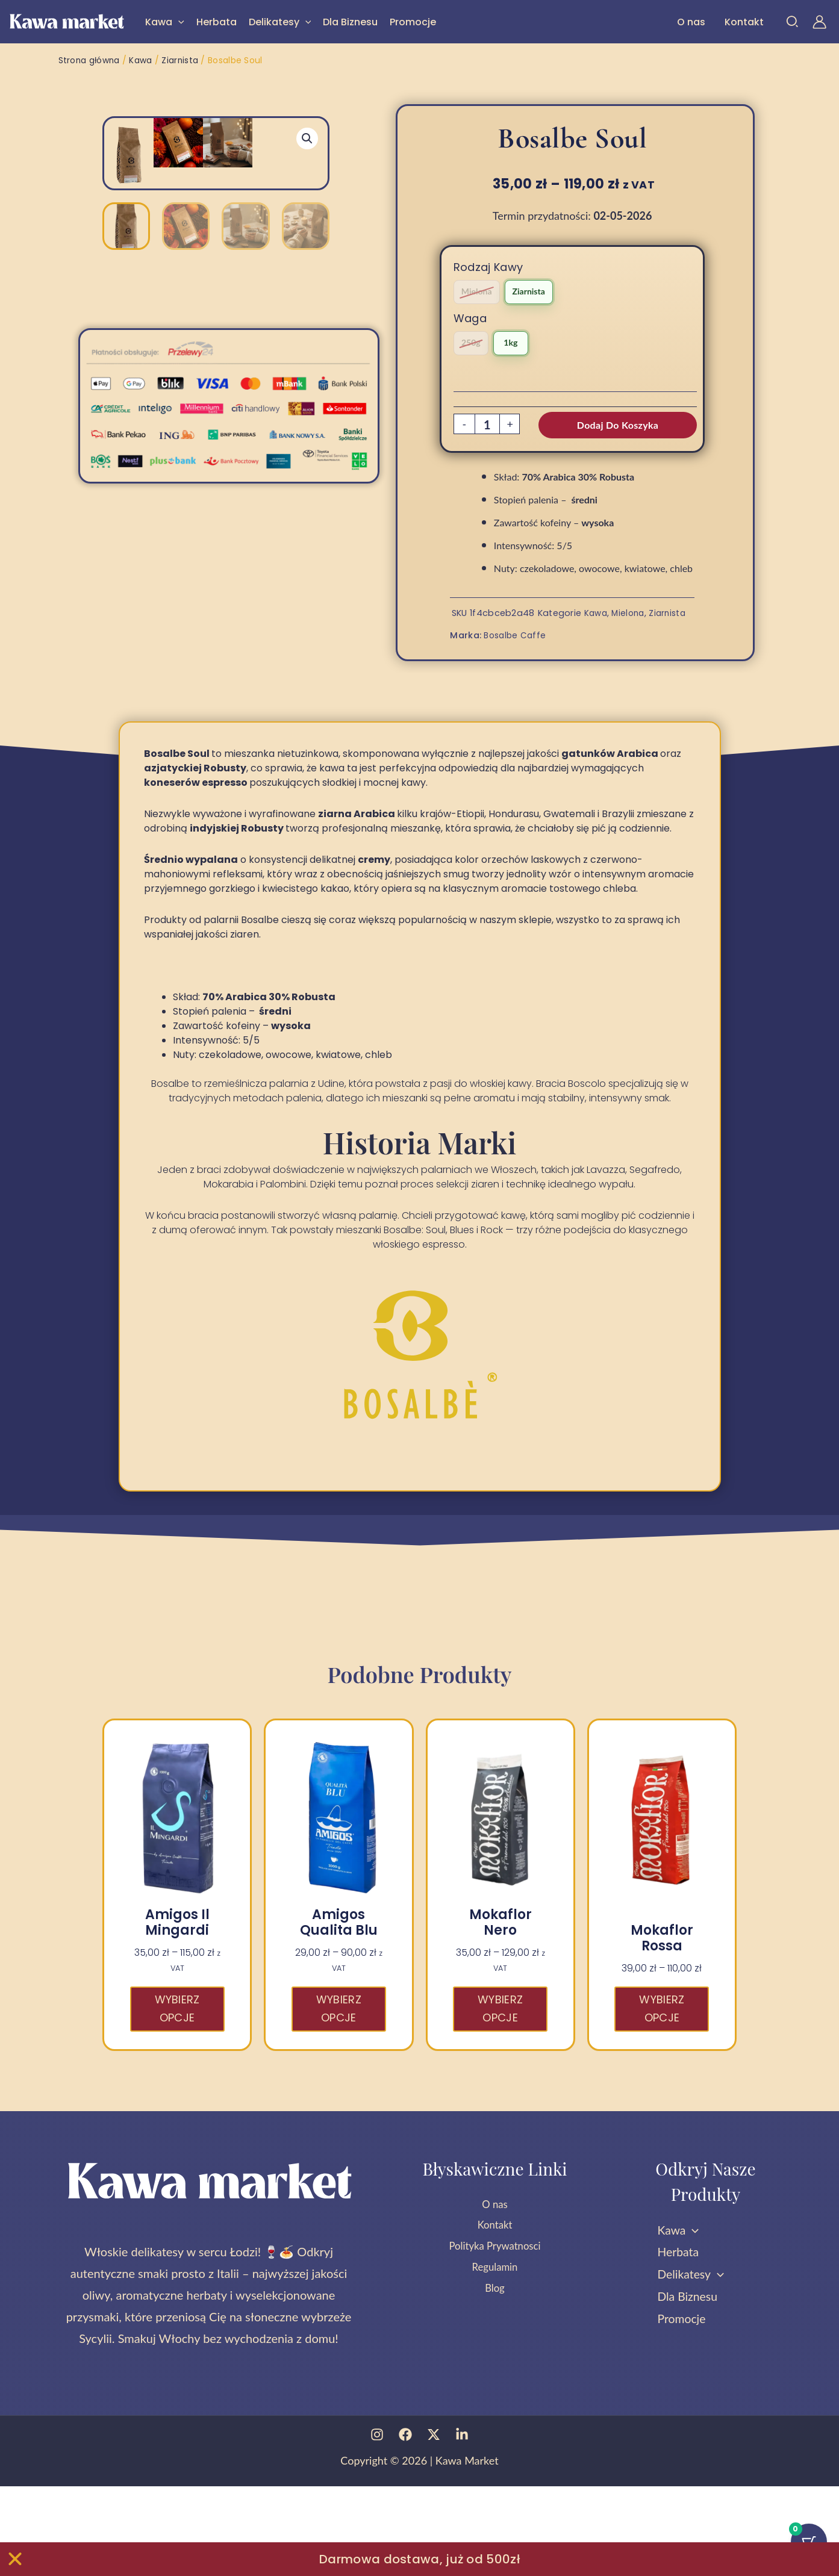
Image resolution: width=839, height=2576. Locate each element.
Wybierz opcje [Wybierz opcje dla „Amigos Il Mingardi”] (177, 2095)
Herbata (216, 22)
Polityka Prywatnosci (495, 2337)
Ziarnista (182, 60)
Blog (495, 2381)
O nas (691, 22)
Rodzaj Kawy (488, 266)
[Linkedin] (462, 2524)
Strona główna (90, 60)
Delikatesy (280, 22)
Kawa (164, 22)
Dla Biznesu (350, 22)
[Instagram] (377, 2524)
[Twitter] (433, 2524)
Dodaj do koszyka (617, 424)
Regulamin (494, 2359)
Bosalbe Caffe (516, 634)
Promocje (413, 22)
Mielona (630, 612)
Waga (470, 317)
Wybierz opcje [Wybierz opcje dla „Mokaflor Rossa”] (661, 2095)
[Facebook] (405, 2524)
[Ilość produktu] (487, 424)
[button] (178, 22)
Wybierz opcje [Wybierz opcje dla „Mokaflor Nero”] (500, 2095)
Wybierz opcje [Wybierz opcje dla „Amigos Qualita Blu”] (338, 2095)
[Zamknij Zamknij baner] (15, 2559)
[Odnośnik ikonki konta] (819, 22)
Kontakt (744, 22)
